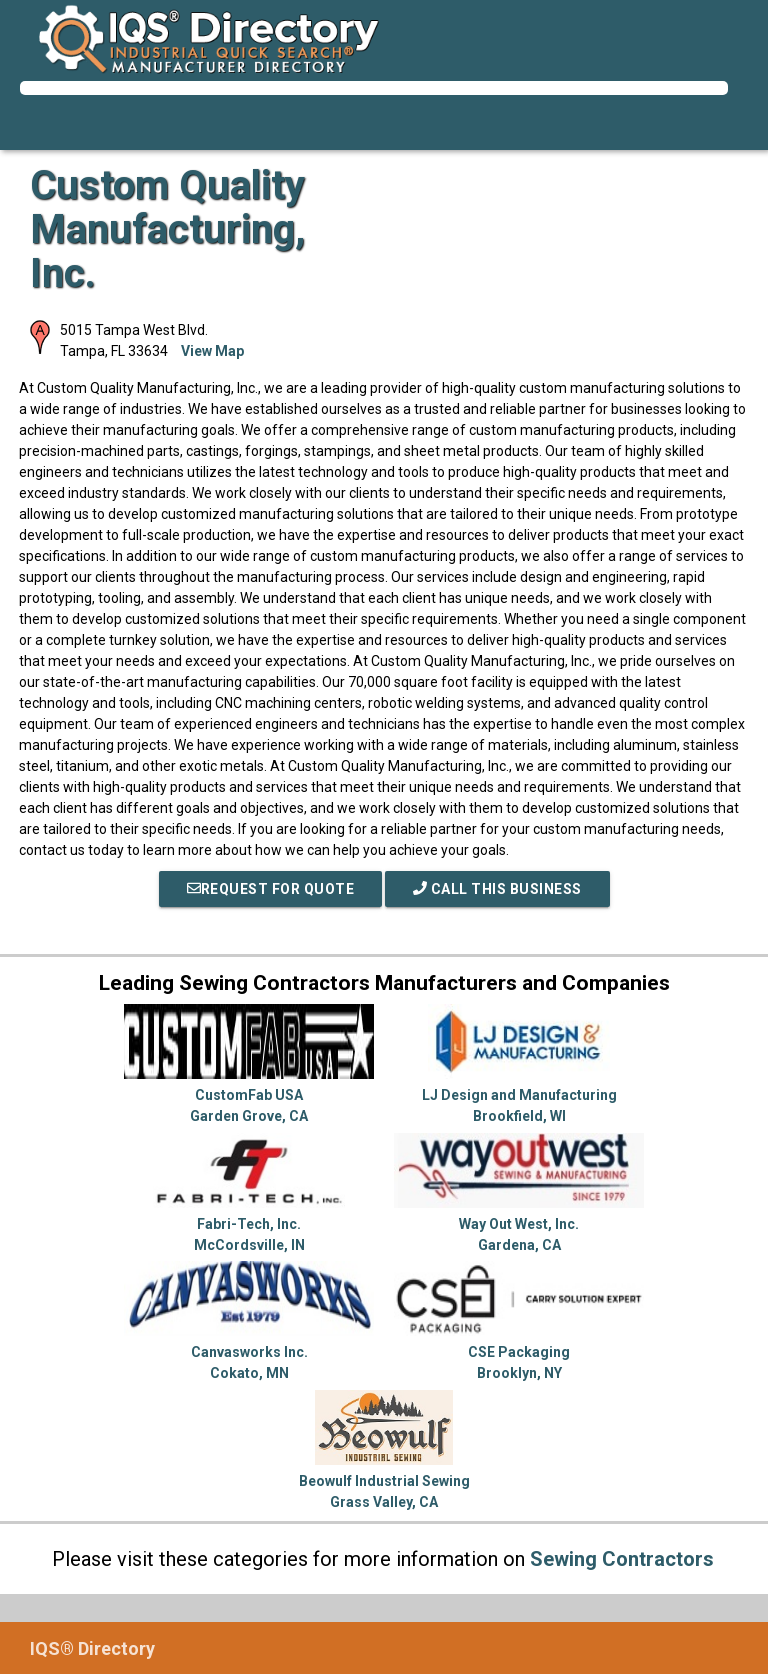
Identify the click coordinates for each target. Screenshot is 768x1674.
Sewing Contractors (622, 1559)
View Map (212, 351)
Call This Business (497, 889)
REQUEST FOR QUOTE (271, 889)
